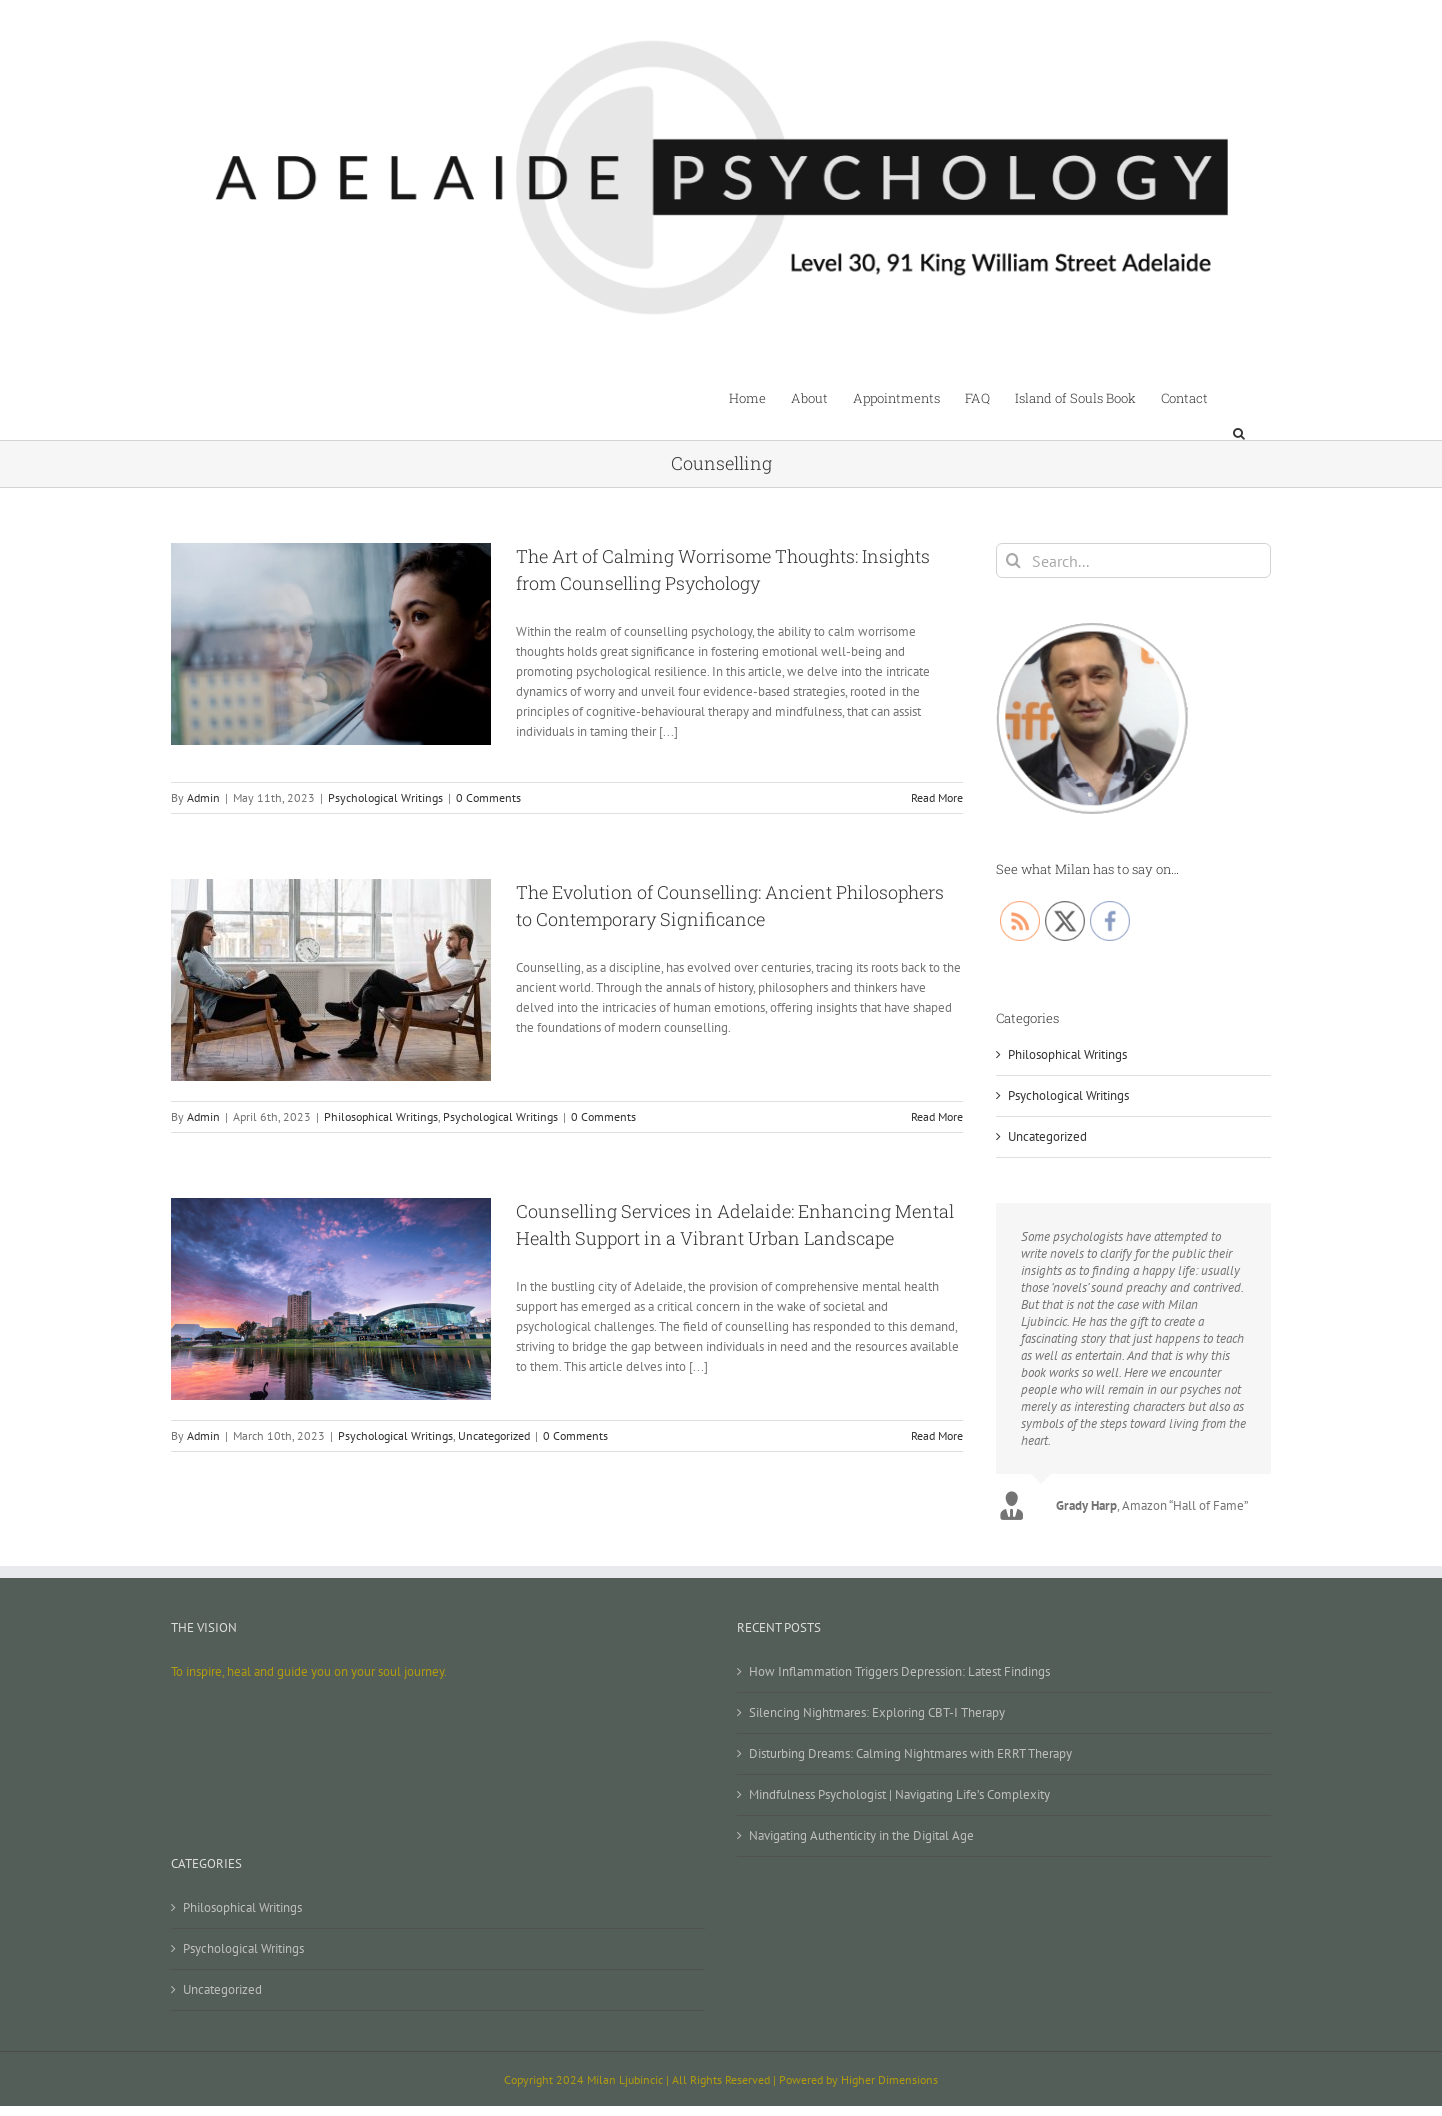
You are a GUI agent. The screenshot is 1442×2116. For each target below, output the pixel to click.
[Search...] (1133, 560)
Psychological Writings (385, 797)
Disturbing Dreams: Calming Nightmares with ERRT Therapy (910, 1753)
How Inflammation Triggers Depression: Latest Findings (899, 1671)
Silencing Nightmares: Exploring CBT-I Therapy (877, 1712)
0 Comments (488, 797)
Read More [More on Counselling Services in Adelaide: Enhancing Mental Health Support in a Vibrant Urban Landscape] (937, 1435)
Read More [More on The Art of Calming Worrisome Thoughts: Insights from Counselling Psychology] (937, 797)
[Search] (1013, 560)
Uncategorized (494, 1435)
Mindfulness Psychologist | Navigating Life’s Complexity (899, 1794)
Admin (203, 797)
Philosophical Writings (381, 1116)
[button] (1239, 397)
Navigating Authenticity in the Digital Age (861, 1835)
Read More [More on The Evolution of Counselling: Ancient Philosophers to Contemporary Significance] (937, 1116)
